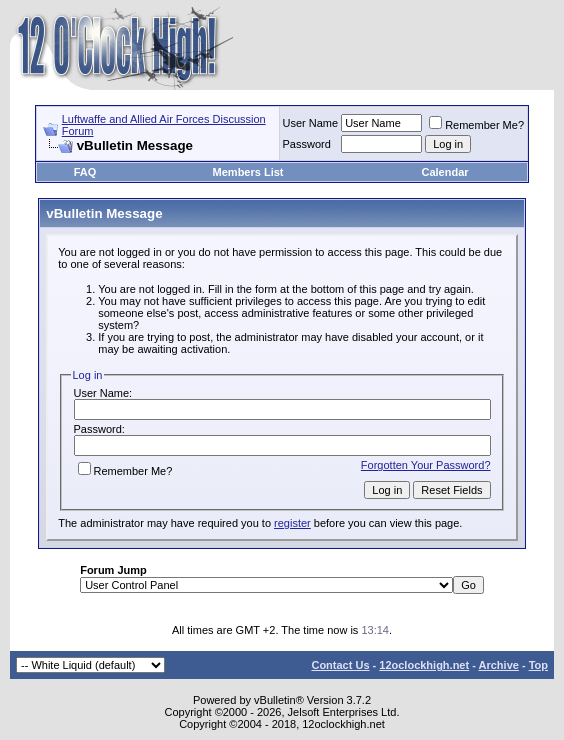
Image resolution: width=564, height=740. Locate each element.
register (292, 523)
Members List (248, 172)
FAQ (85, 172)
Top (538, 665)
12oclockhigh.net (424, 665)
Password (307, 144)
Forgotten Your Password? (426, 465)
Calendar (445, 172)
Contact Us (340, 665)
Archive (499, 665)
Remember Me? (476, 125)
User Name (311, 123)
